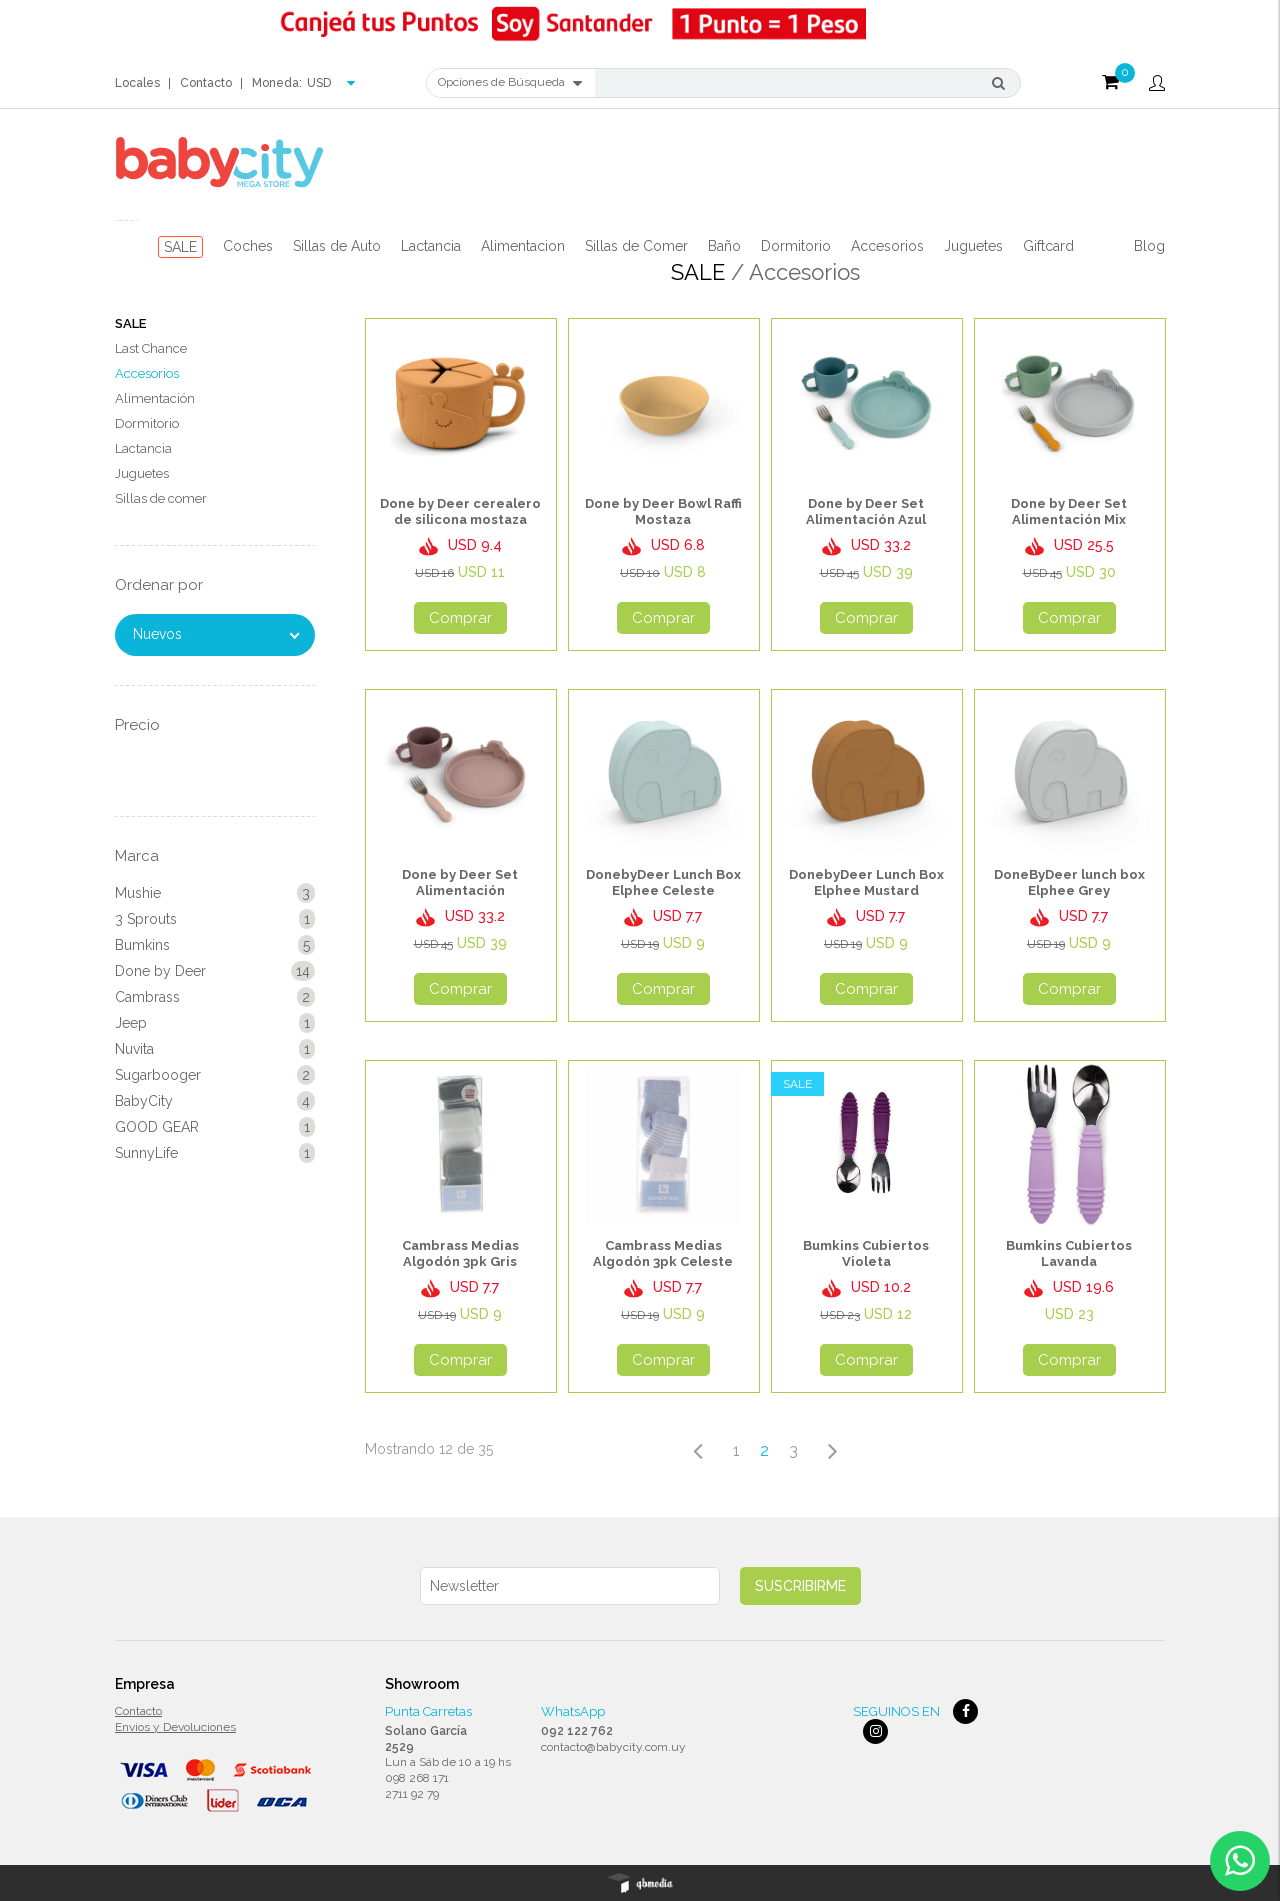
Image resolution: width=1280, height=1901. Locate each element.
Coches (248, 246)
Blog (1149, 246)
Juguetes (973, 246)
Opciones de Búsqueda (510, 83)
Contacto (206, 83)
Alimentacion (523, 246)
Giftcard (1048, 246)
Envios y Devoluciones (175, 1727)
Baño (724, 246)
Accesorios (887, 246)
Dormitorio (796, 246)
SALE (180, 247)
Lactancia (431, 246)
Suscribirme (800, 1586)
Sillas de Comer (636, 246)
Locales (137, 83)
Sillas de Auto (337, 246)
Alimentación (155, 398)
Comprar (460, 618)
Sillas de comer (161, 498)
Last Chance (151, 348)
